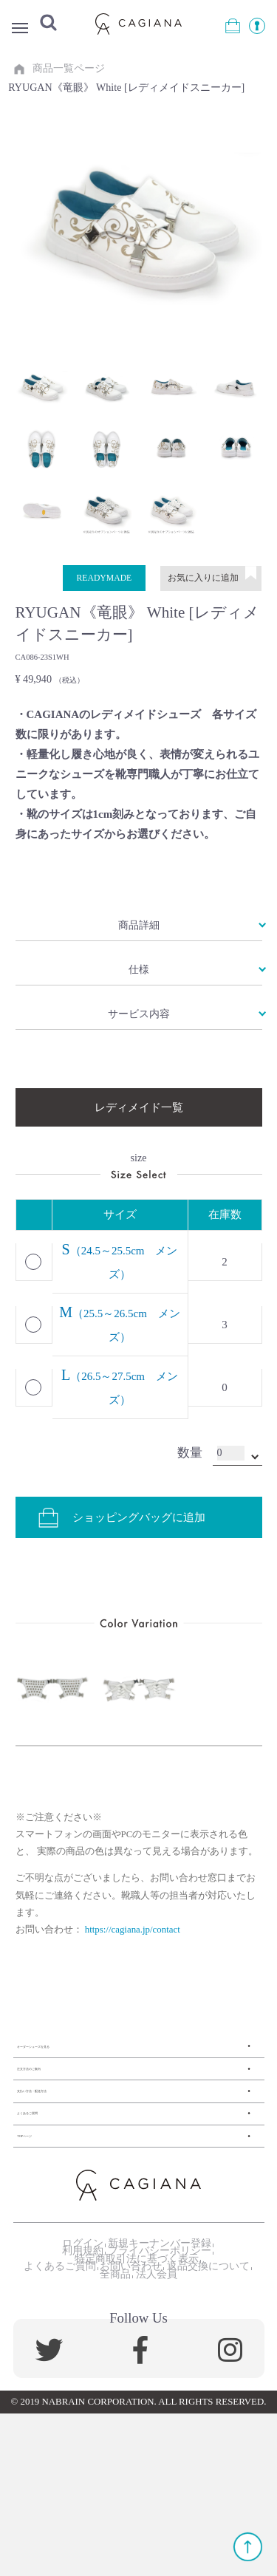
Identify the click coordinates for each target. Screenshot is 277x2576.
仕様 (139, 988)
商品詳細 (139, 937)
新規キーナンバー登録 (160, 2348)
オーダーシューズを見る (78, 2091)
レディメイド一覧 (139, 1137)
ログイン (73, 2348)
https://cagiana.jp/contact (132, 1966)
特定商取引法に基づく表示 (132, 2389)
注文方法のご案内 (61, 2125)
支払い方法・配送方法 (72, 2159)
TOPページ (44, 2227)
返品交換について (87, 2431)
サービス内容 (139, 1039)
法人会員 (210, 2431)
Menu (21, 29)
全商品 (159, 2431)
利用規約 (73, 2368)
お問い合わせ (175, 2410)
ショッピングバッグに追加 (124, 1554)
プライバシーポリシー (160, 2368)
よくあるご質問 (56, 2193)
